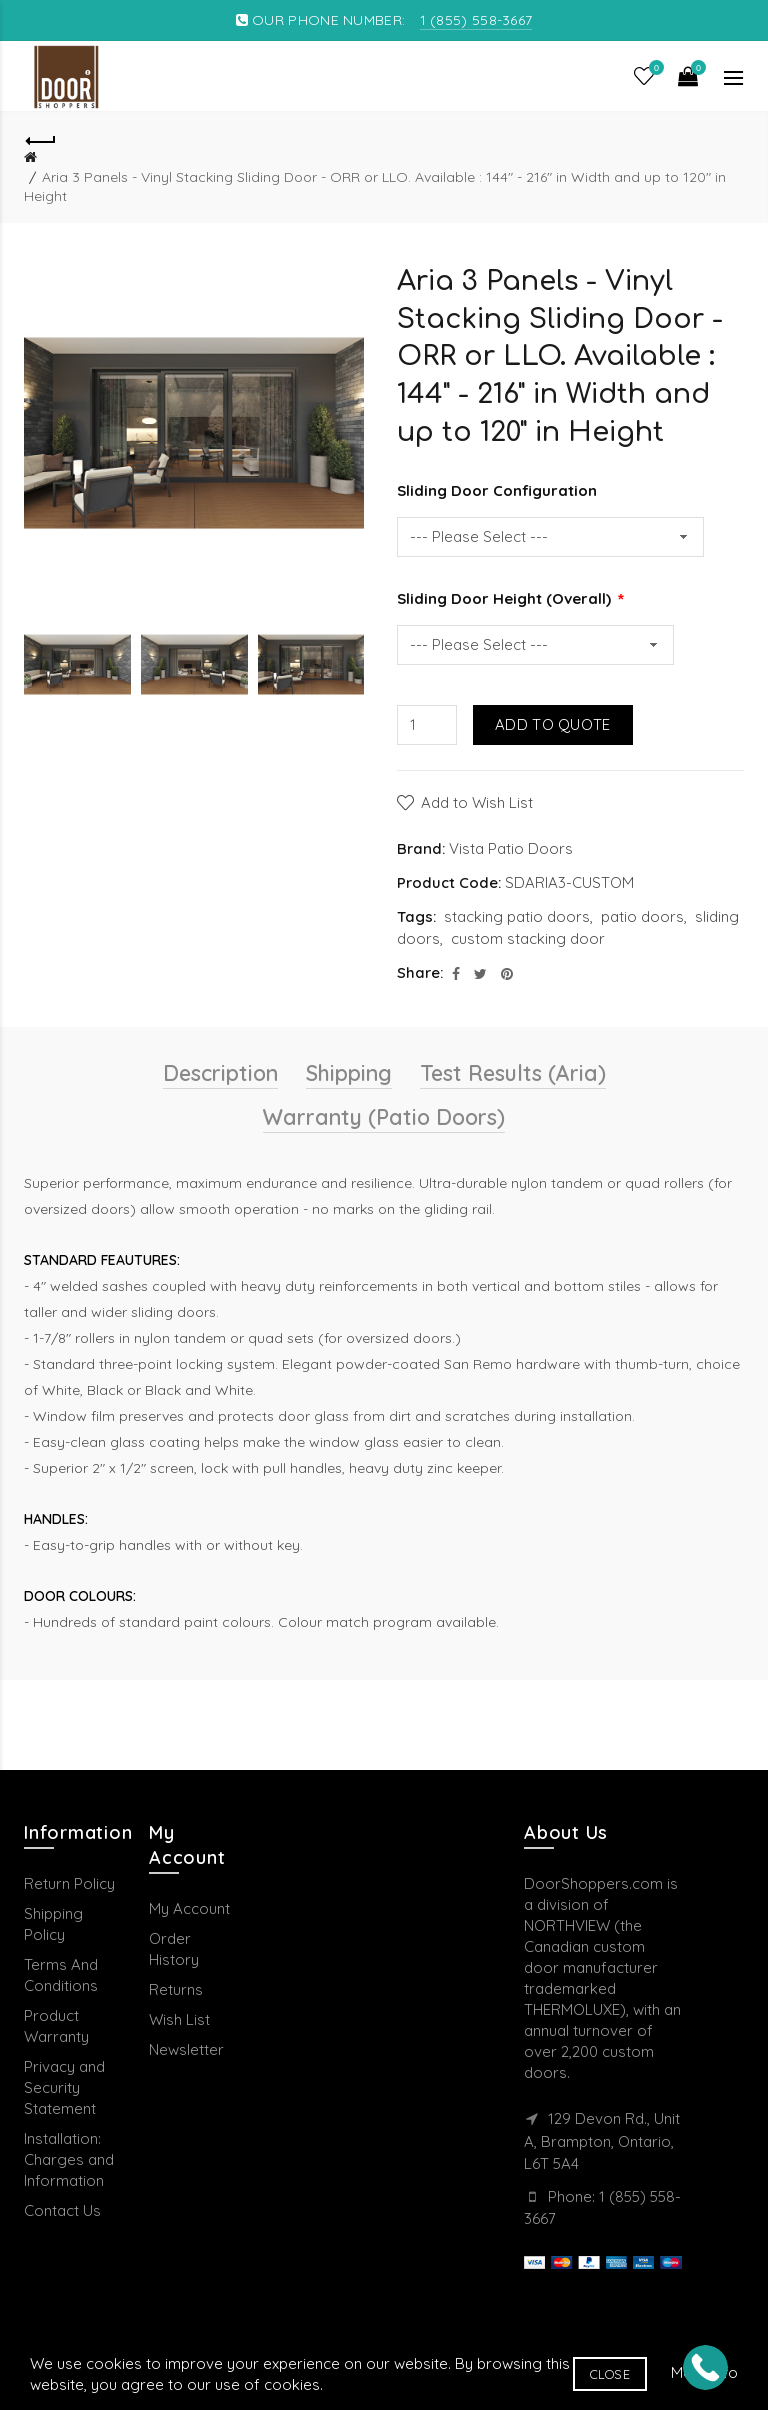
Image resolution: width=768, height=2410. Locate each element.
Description (220, 1073)
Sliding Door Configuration (497, 490)
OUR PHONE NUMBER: (384, 20)
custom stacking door (528, 938)
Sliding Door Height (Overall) (506, 598)
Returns (176, 1989)
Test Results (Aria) (513, 1073)
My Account (189, 1908)
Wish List (179, 2019)
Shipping (349, 1073)
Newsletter (186, 2049)
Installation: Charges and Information (69, 2159)
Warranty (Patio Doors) (384, 1117)
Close (610, 2374)
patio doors (642, 916)
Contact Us (62, 2210)
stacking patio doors (517, 916)
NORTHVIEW (567, 1925)
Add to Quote (553, 724)
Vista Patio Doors (511, 848)
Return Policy (69, 1883)
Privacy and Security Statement (64, 2087)
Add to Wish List (477, 802)
